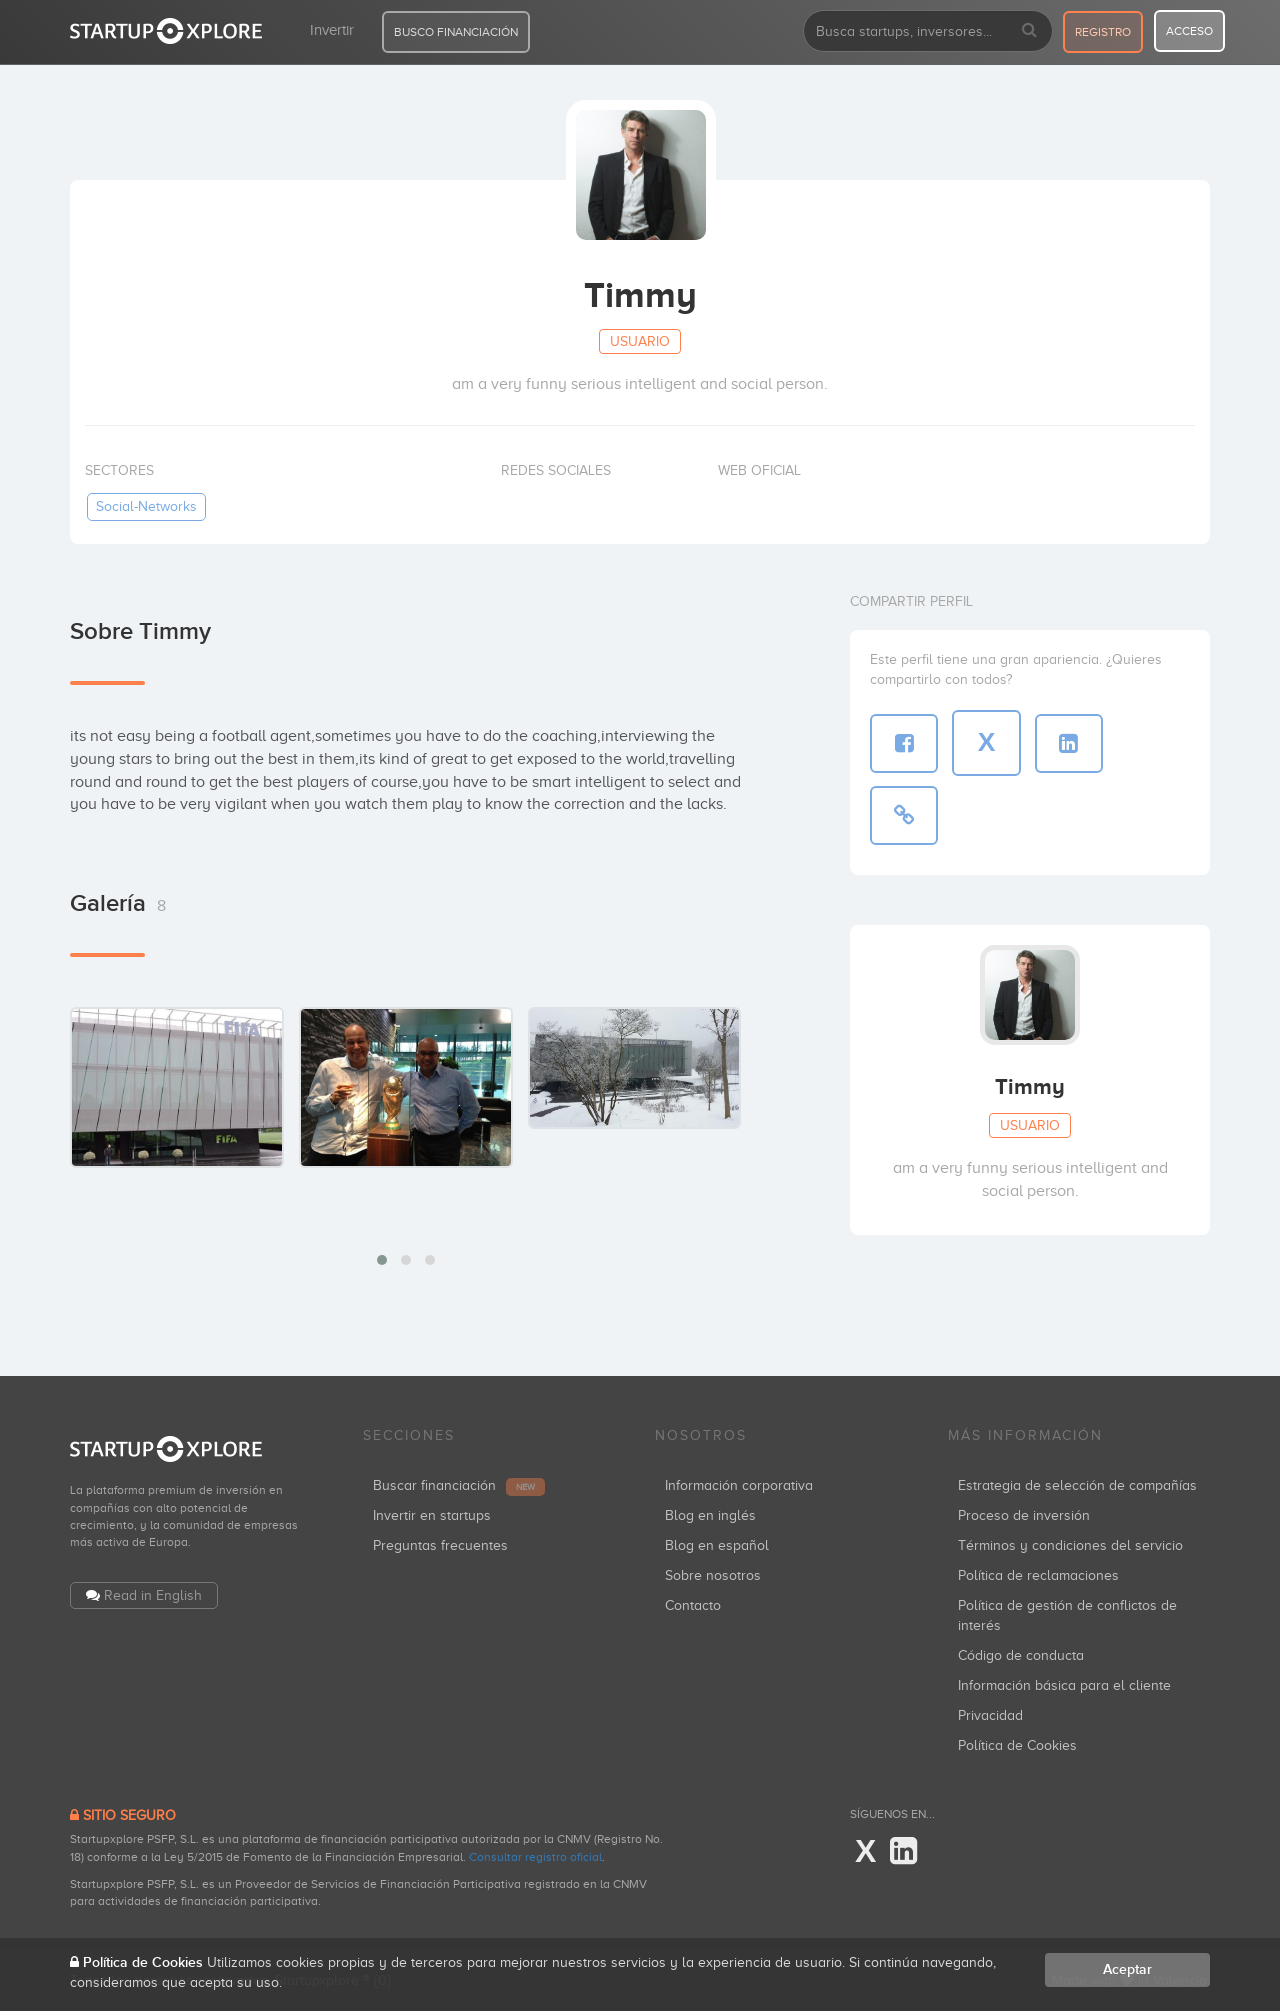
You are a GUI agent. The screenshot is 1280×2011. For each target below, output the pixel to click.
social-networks (146, 506)
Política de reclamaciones (1038, 1575)
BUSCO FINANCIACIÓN (456, 32)
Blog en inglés (710, 1515)
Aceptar (1127, 1969)
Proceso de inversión (1024, 1515)
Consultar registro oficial (535, 1857)
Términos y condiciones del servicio (1070, 1545)
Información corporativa (739, 1485)
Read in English (153, 1595)
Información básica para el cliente (1064, 1685)
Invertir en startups (432, 1515)
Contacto (693, 1605)
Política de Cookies (1017, 1745)
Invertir (332, 30)
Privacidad (990, 1715)
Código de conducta (1021, 1655)
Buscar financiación (459, 1485)
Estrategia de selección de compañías (1077, 1485)
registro (1103, 32)
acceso (1189, 31)
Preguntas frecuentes (440, 1545)
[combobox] (928, 31)
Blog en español (717, 1545)
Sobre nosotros (713, 1575)
